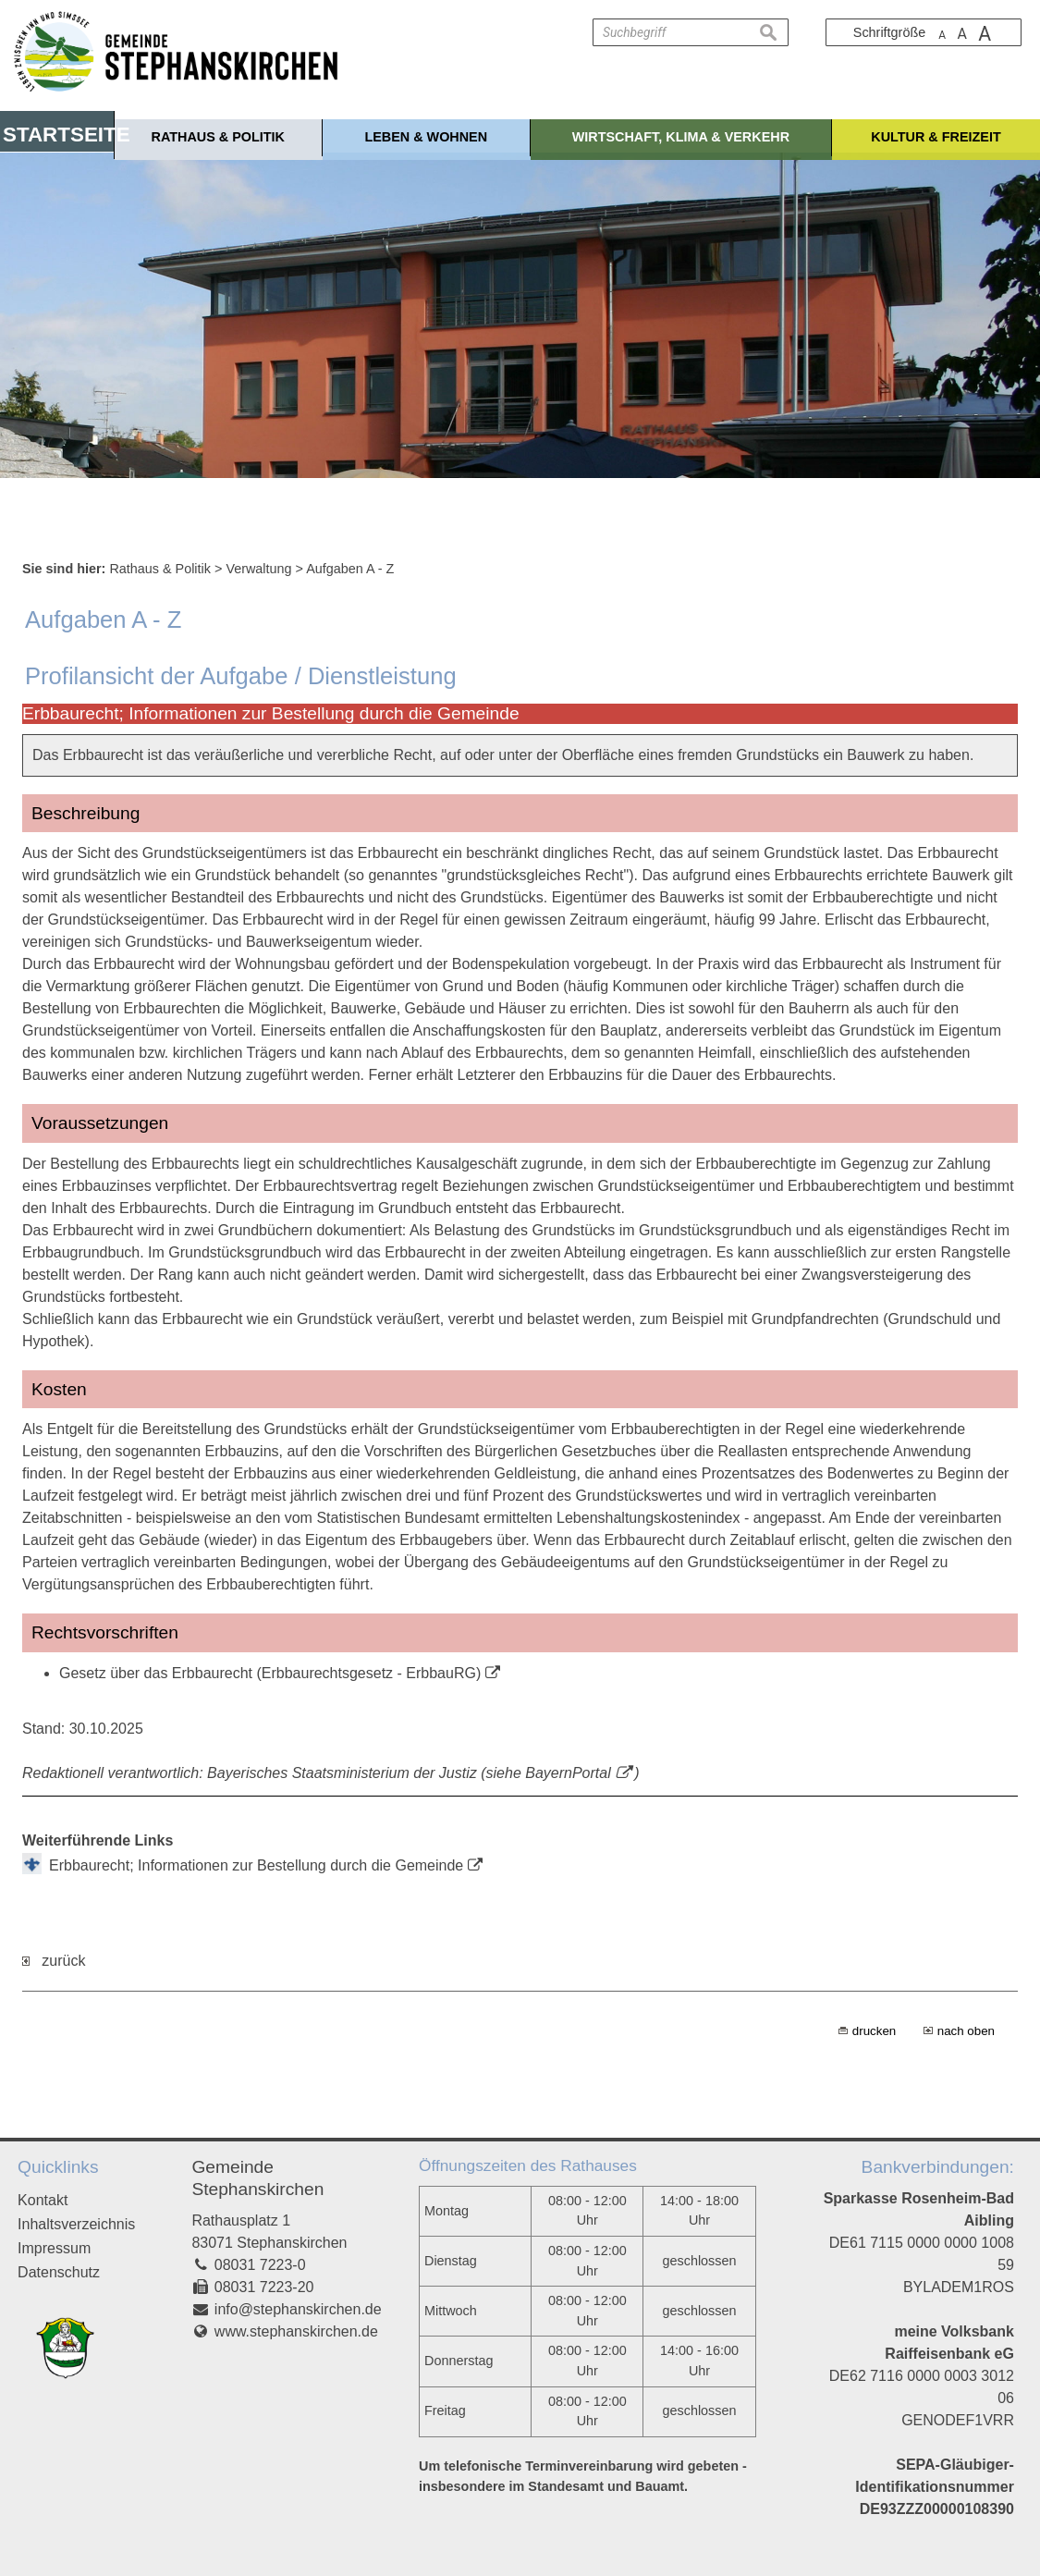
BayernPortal (568, 1773)
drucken (874, 2031)
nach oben (966, 2031)
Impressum (54, 2248)
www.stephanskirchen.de (296, 2331)
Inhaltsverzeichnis (76, 2224)
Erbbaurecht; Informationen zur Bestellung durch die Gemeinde (256, 1865)
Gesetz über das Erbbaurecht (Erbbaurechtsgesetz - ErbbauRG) (270, 1673)
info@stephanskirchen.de (298, 2309)
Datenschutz (59, 2272)
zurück (53, 1961)
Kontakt (42, 2200)
